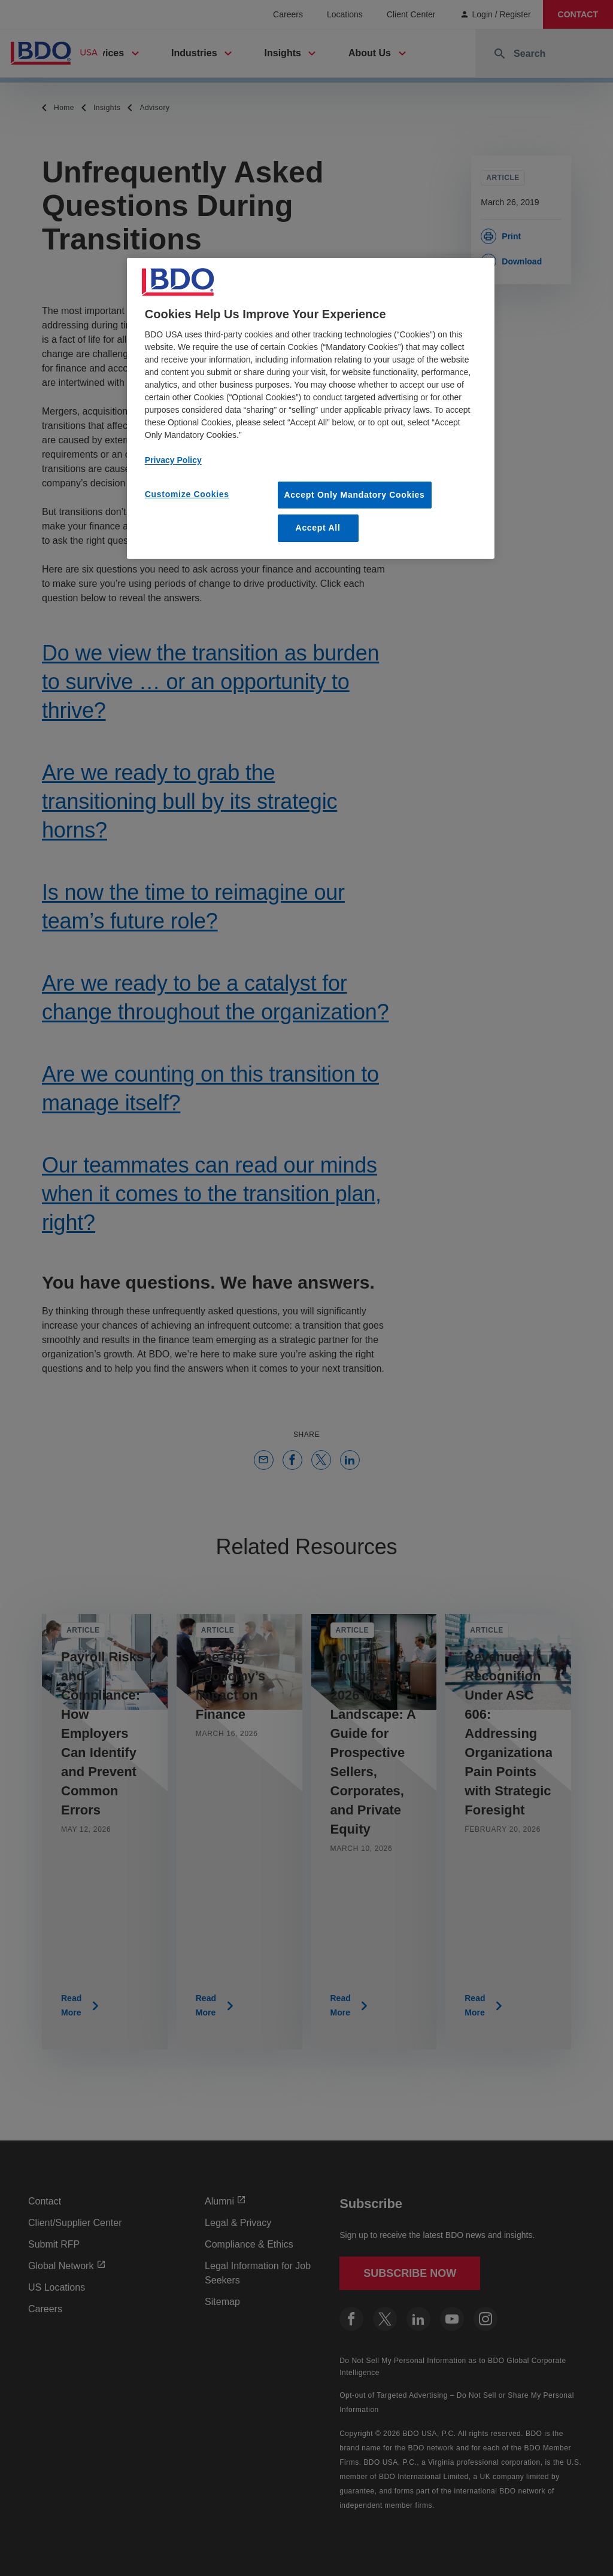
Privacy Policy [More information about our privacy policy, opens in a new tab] (173, 460)
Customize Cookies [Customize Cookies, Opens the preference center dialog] (187, 494)
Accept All (318, 527)
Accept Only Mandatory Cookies (354, 495)
